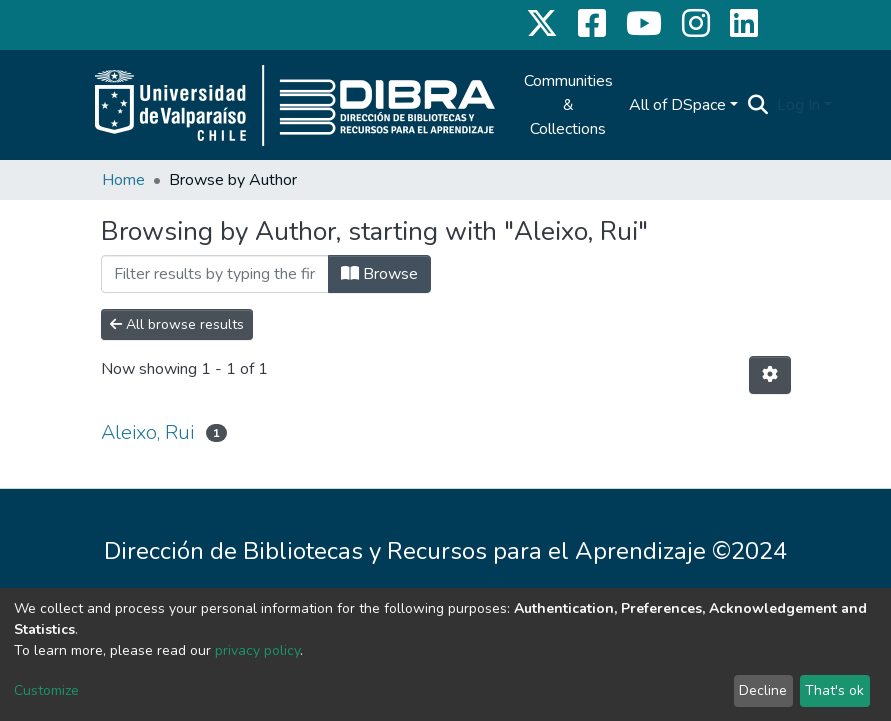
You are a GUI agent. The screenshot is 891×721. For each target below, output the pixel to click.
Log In (798, 105)
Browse (379, 274)
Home (123, 180)
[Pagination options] (770, 375)
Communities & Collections (568, 105)
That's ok (834, 690)
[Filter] (215, 274)
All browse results (177, 324)
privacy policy (257, 650)
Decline (763, 690)
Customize (46, 690)
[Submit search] (758, 105)
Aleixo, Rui (147, 432)
